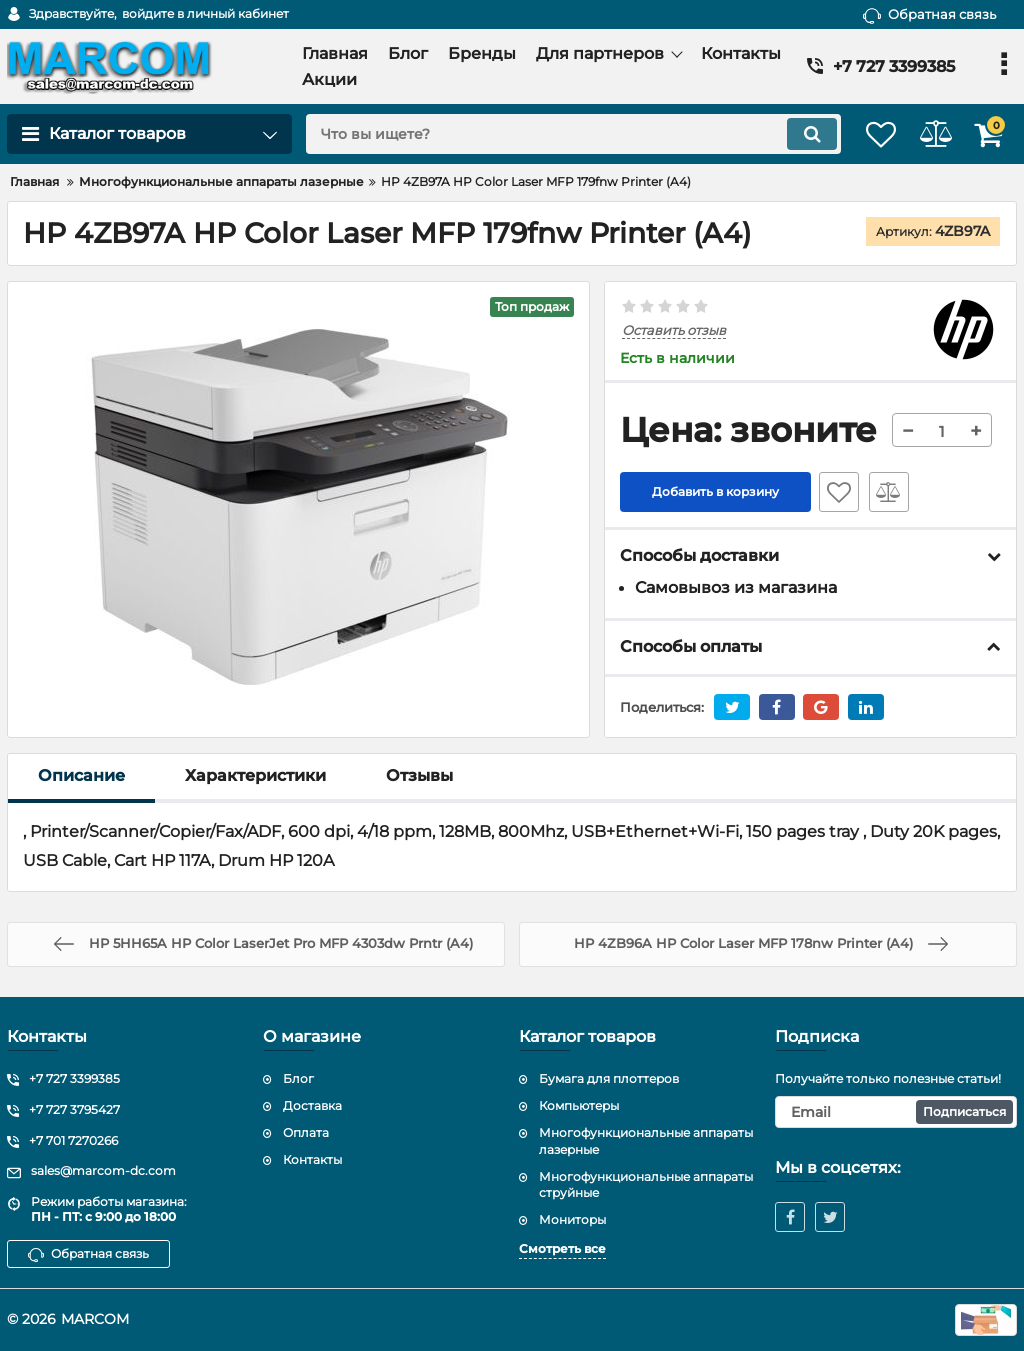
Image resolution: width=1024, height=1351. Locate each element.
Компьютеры (579, 1105)
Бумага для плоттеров (609, 1078)
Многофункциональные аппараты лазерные (646, 1141)
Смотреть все (562, 1248)
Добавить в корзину (715, 493)
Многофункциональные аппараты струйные (646, 1185)
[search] (549, 134)
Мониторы (572, 1219)
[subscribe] (896, 1112)
